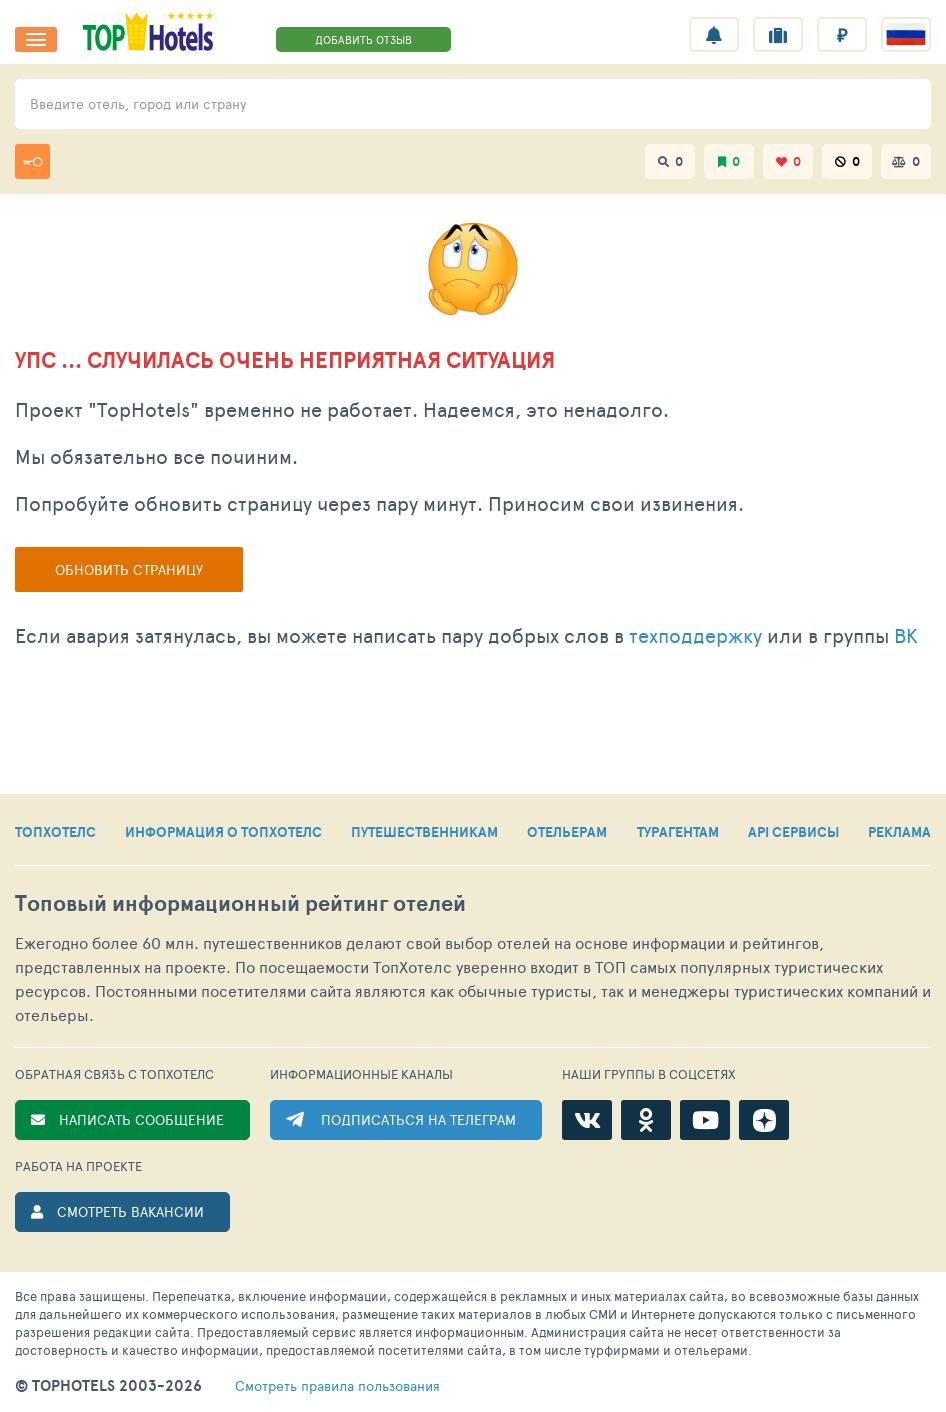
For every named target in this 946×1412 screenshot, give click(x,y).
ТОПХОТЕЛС (55, 832)
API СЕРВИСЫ (793, 832)
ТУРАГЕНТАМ (678, 832)
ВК (906, 635)
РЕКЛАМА (899, 832)
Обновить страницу (129, 569)
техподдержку (695, 635)
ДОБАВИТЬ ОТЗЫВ (363, 39)
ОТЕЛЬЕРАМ (567, 832)
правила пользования (337, 1386)
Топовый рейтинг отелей (240, 903)
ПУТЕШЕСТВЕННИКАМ (424, 832)
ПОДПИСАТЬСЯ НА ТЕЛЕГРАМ (418, 1119)
